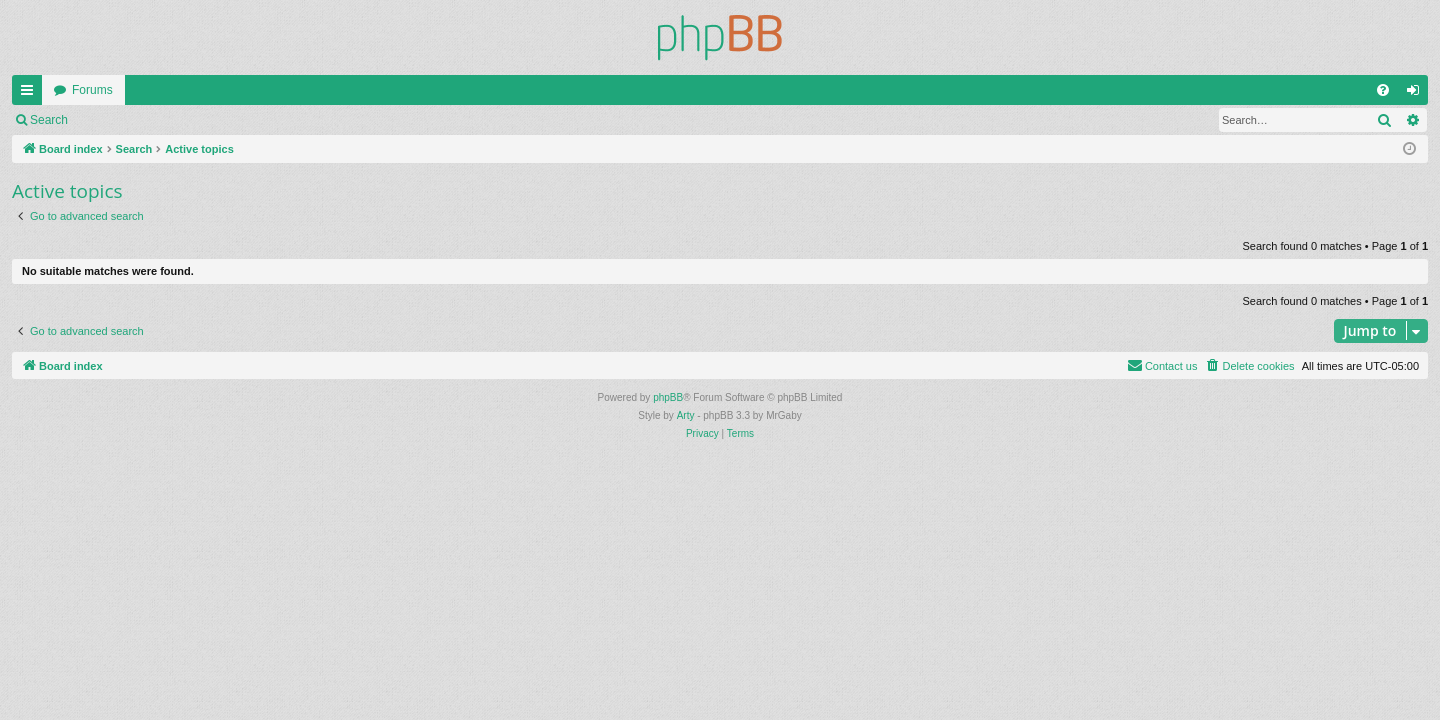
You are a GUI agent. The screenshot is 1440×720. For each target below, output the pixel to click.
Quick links (31, 94)
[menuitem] (1383, 90)
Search (49, 120)
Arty (686, 415)
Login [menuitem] (1417, 94)
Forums (92, 90)
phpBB (668, 397)
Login (111, 120)
